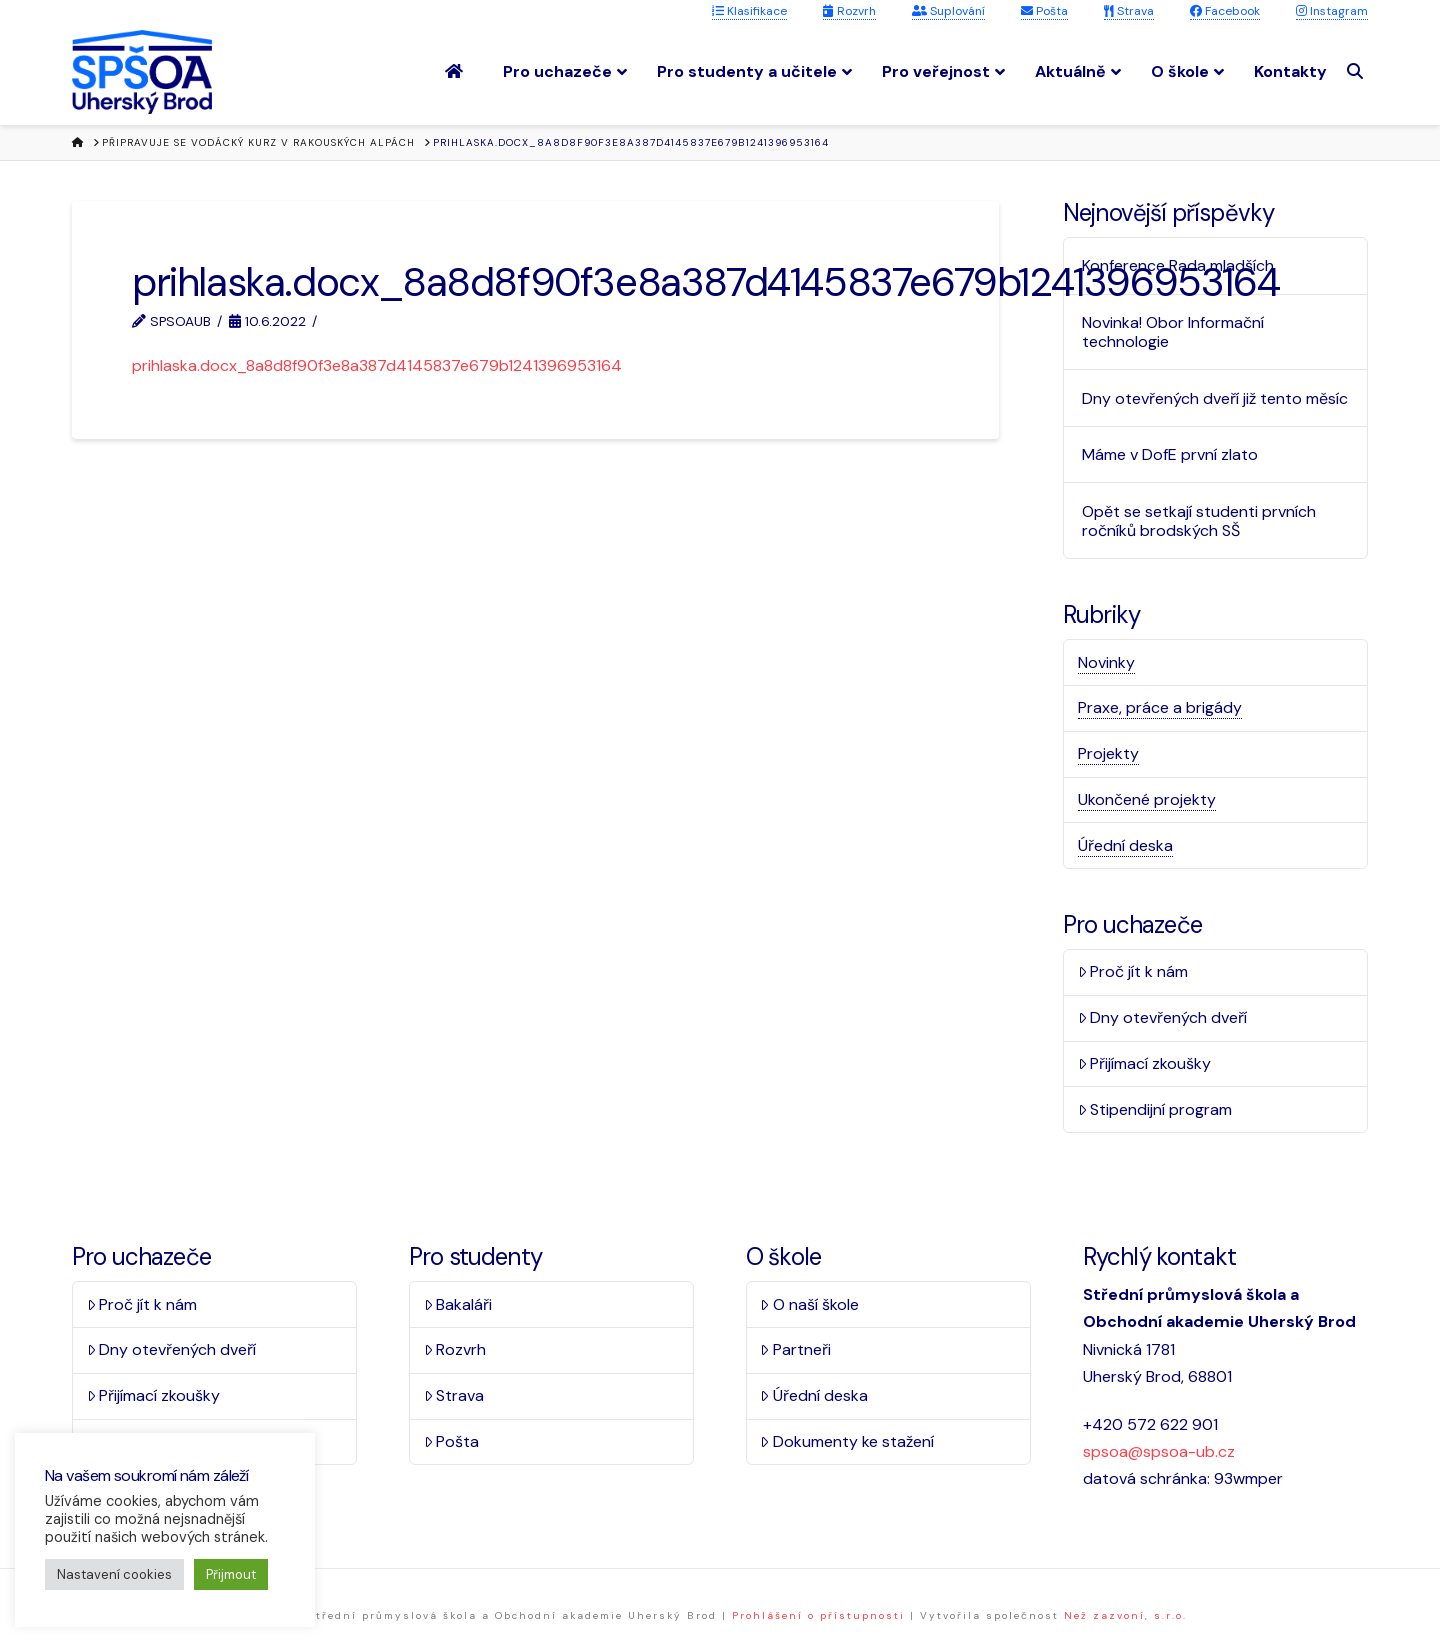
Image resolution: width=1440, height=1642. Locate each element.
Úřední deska (1125, 845)
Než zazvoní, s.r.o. (1125, 1615)
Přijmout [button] (231, 1574)
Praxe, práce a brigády (1160, 707)
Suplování (948, 11)
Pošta (1044, 11)
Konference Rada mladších (1178, 265)
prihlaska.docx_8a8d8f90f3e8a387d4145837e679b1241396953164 (377, 365)
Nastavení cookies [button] (114, 1574)
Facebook (1225, 11)
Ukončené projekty (1147, 799)
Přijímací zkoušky (1145, 1063)
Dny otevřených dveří (1163, 1017)
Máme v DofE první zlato (1170, 454)
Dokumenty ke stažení (847, 1441)
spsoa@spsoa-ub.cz (1159, 1451)
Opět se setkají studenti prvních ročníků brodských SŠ (1199, 521)
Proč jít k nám (1133, 971)
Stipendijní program (1155, 1109)
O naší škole (809, 1304)
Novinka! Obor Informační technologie (1173, 332)
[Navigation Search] (1357, 71)
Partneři (795, 1349)
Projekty (1108, 753)
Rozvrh (849, 11)
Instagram (1332, 11)
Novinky (1106, 662)
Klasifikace (749, 11)
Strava (1129, 11)
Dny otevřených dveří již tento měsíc (1215, 398)
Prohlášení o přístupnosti (818, 1615)
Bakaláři (458, 1304)
